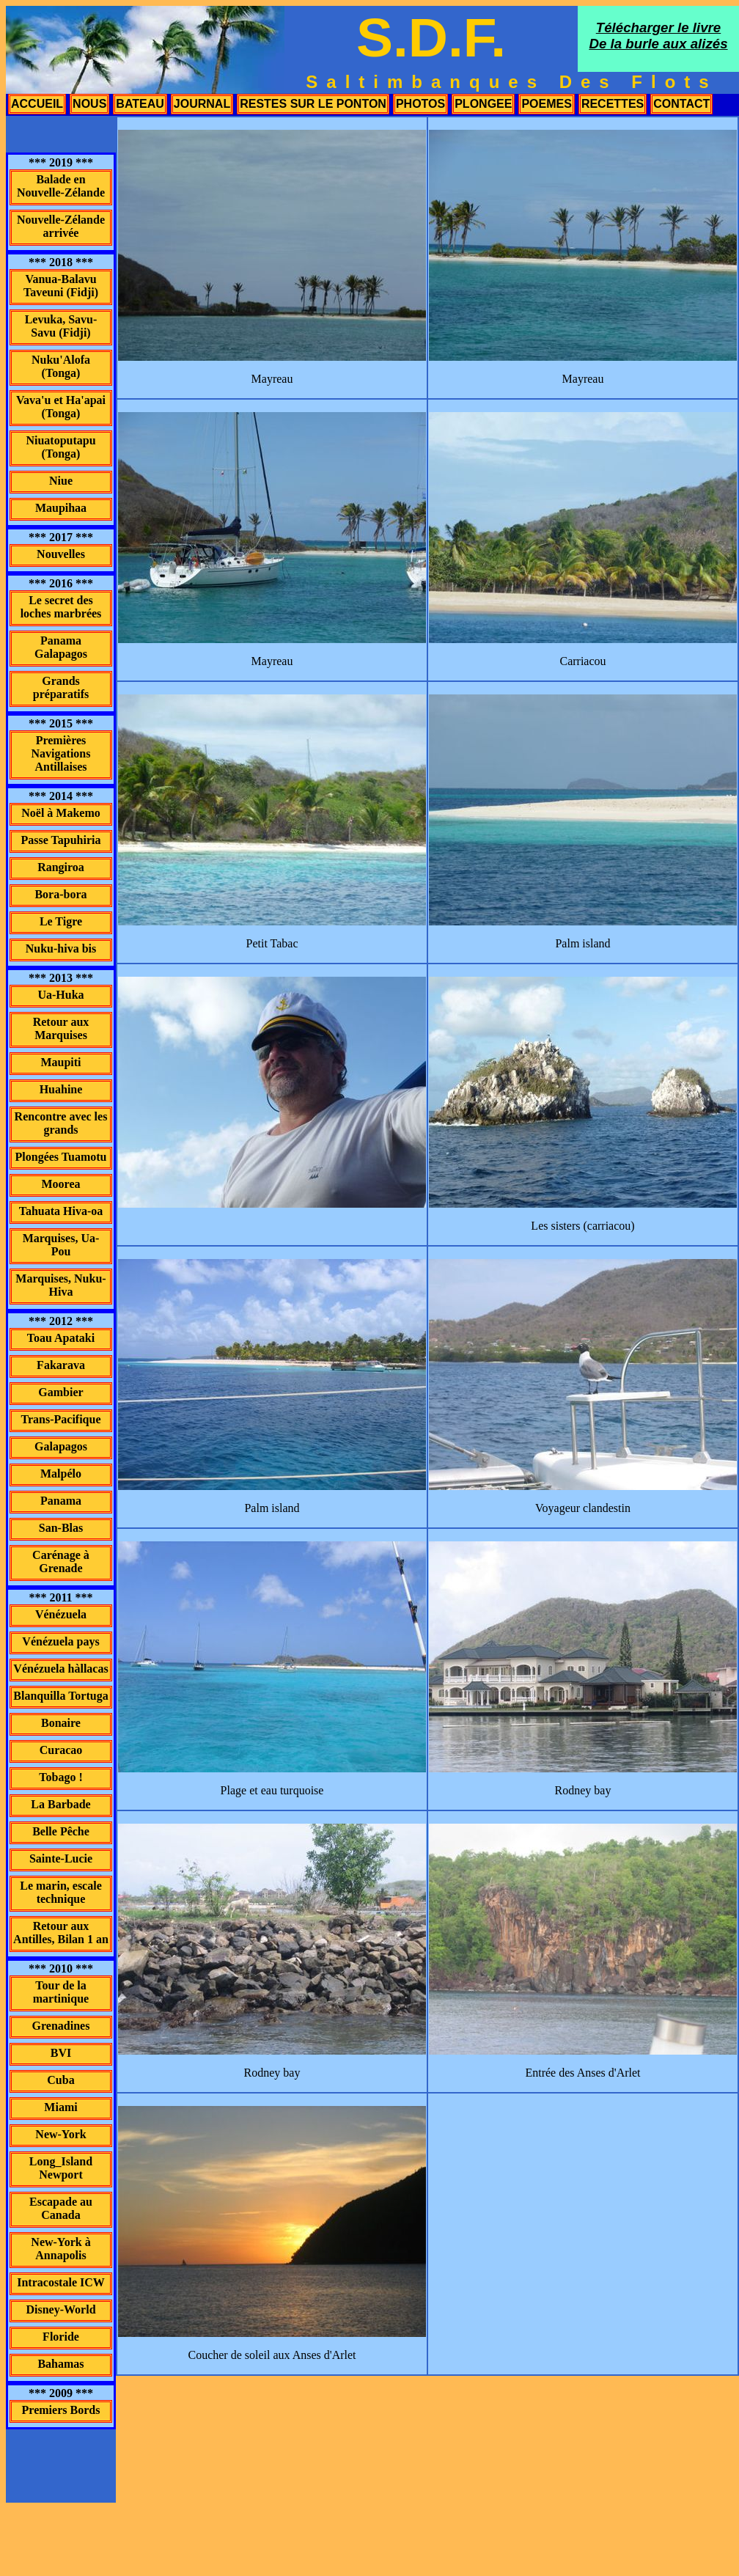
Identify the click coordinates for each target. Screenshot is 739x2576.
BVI (61, 2053)
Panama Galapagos (60, 647)
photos (420, 104)
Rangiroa (60, 867)
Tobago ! (60, 1777)
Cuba (60, 2080)
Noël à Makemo (60, 813)
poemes (546, 104)
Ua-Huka (60, 994)
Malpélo (60, 1473)
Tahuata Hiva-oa (61, 1211)
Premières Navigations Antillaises (61, 753)
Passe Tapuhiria (61, 840)
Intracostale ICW (61, 2282)
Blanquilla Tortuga (60, 1695)
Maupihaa (61, 508)
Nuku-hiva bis (61, 948)
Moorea (60, 1184)
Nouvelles (61, 554)
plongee (483, 104)
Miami (60, 2107)
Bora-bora (60, 894)
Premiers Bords (61, 2410)
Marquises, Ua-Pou (61, 1245)
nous (89, 104)
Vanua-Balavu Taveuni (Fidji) (60, 285)
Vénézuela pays (60, 1641)
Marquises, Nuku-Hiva (60, 1285)
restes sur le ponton (313, 104)
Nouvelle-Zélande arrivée (61, 226)
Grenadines (61, 2025)
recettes (612, 104)
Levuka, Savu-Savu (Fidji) (61, 326)
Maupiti (60, 1062)
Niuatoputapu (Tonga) (60, 447)
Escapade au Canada (60, 2208)
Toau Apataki (61, 1338)
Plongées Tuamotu (61, 1157)
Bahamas (60, 2363)
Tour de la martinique (61, 1992)
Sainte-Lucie (60, 1858)
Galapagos (60, 1446)
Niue (61, 480)
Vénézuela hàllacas (60, 1668)
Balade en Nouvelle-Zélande (61, 186)
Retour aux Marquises (61, 1028)
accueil (37, 104)
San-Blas (61, 1528)
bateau (139, 104)
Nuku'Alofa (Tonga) (61, 366)
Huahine (61, 1089)
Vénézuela (61, 1614)
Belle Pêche (60, 1831)
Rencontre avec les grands (61, 1123)
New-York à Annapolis (60, 2248)
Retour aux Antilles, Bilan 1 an (61, 1932)
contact (681, 104)
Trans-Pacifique (60, 1419)
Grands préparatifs (61, 687)
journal (202, 104)
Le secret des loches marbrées (61, 607)
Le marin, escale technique (61, 1892)
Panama (60, 1500)
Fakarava (61, 1365)
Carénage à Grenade (60, 1561)
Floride (61, 2336)
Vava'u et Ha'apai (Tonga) (61, 406)
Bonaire (61, 1723)
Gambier (60, 1392)
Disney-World (60, 2309)
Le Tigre (61, 921)
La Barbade (60, 1804)
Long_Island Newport (60, 2168)
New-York (60, 2134)
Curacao (61, 1750)
